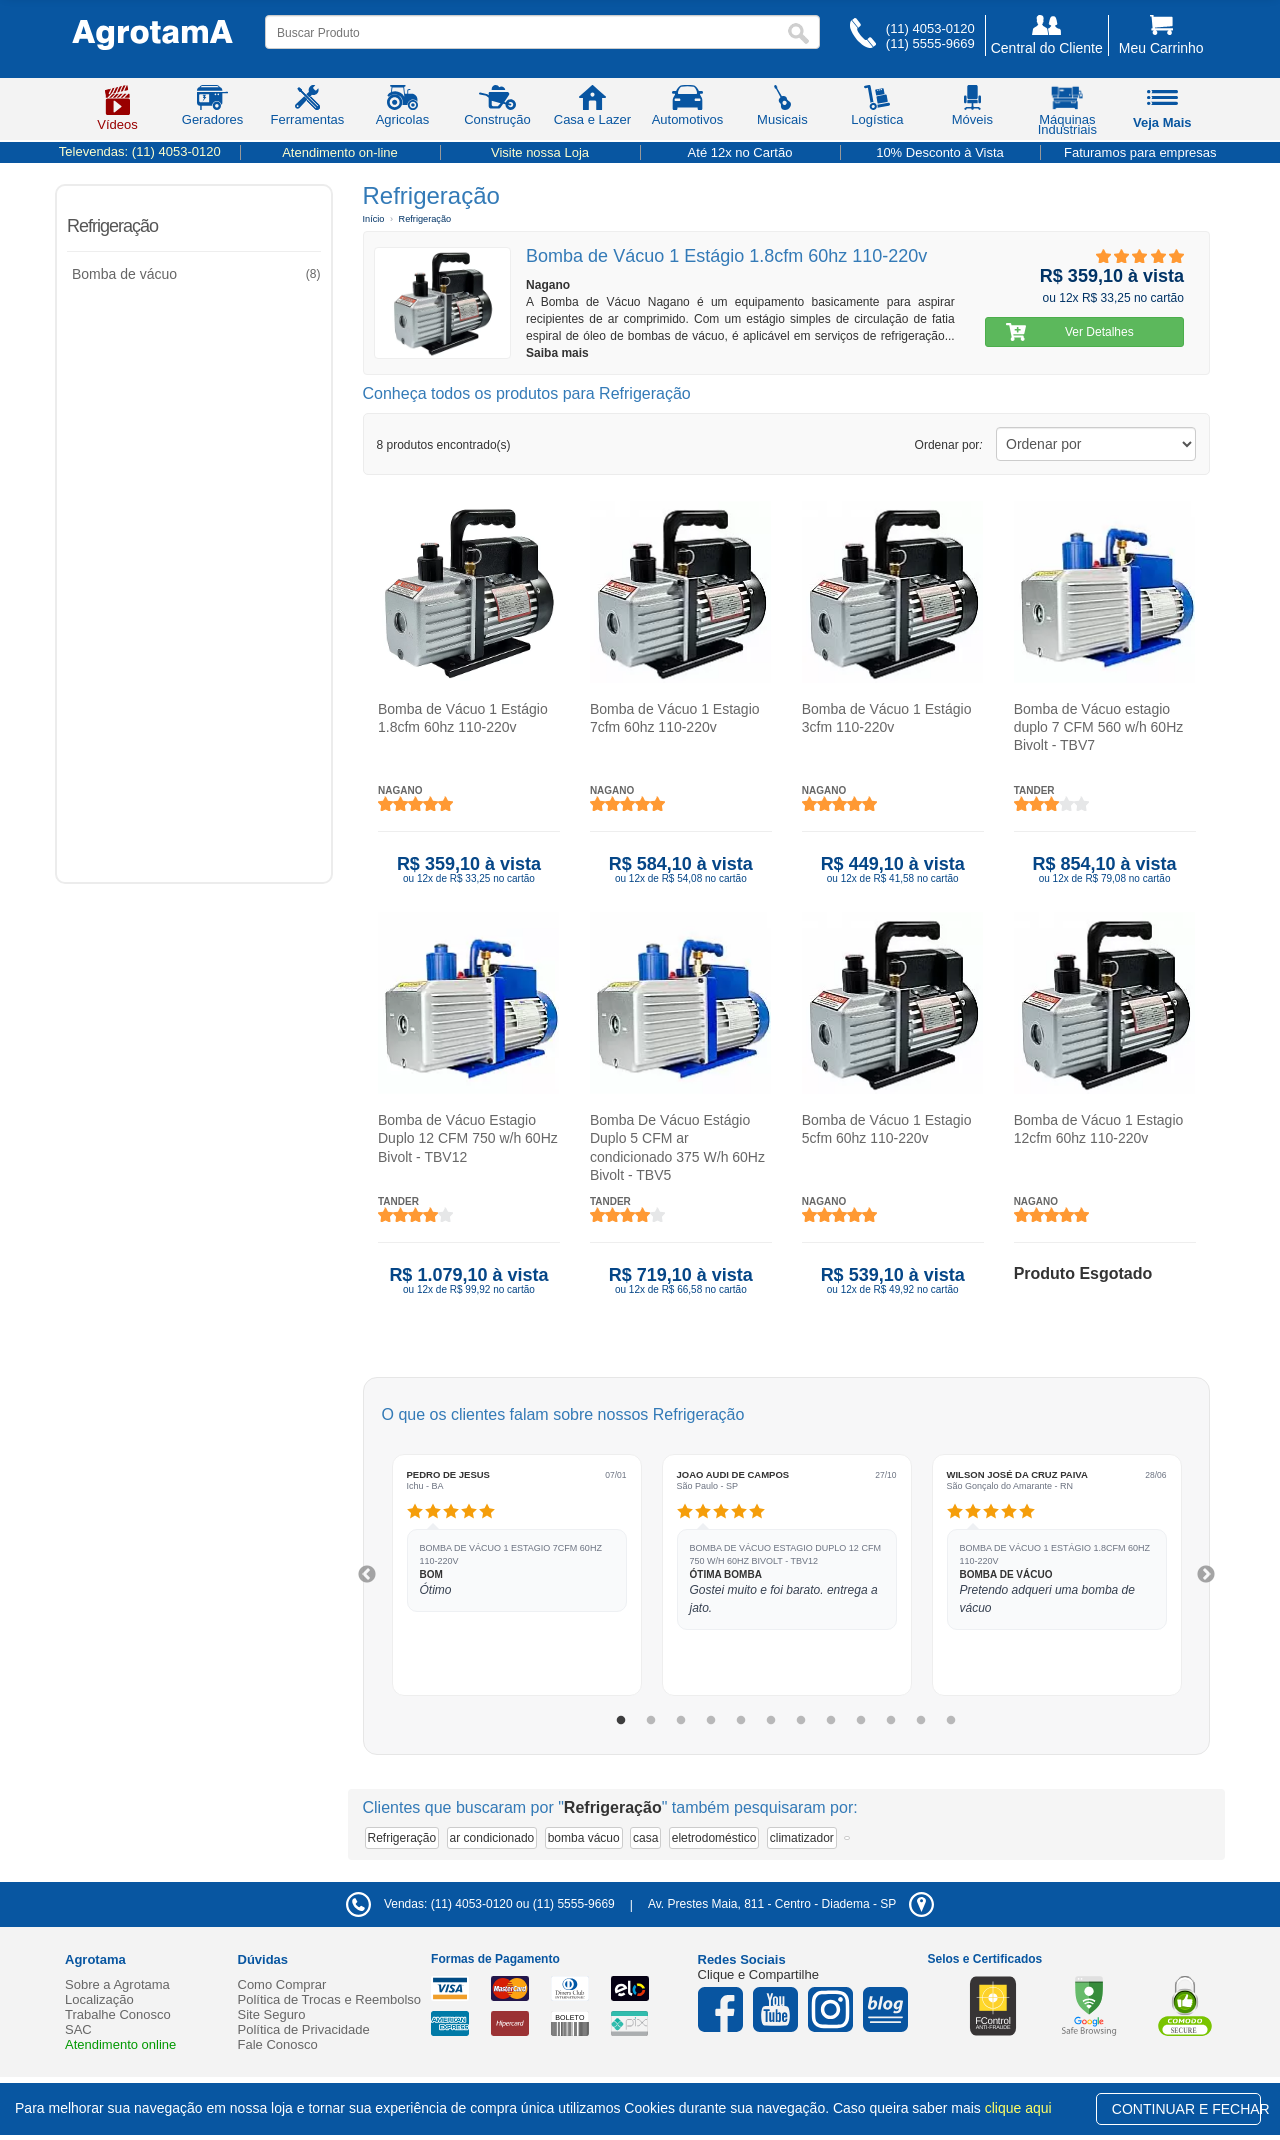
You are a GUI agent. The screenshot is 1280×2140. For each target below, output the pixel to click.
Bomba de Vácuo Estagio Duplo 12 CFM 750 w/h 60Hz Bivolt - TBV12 (468, 1138)
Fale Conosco (278, 2044)
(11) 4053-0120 (930, 28)
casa (645, 1838)
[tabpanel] (517, 1575)
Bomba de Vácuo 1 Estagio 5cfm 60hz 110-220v (886, 1129)
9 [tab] (861, 1721)
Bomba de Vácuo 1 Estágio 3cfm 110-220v (886, 718)
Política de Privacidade (304, 2029)
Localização (99, 1999)
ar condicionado (492, 1838)
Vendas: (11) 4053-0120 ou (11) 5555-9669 (480, 1904)
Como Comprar (282, 1984)
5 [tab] (741, 1721)
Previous (367, 1575)
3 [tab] (681, 1721)
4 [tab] (711, 1721)
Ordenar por (949, 445)
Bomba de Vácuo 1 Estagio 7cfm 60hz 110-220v (674, 718)
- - (791, 1904)
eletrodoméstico (714, 1838)
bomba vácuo (584, 1838)
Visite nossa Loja (540, 152)
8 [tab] (831, 1721)
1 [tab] (621, 1721)
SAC (78, 2029)
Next (1206, 1575)
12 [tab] (951, 1721)
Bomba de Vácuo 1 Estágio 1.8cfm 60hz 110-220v (463, 718)
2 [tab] (651, 1721)
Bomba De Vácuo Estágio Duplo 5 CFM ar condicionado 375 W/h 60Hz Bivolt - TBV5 (676, 1147)
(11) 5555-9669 (930, 43)
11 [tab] (921, 1721)
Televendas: (140, 151)
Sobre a (117, 1984)
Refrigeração (112, 226)
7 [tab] (801, 1721)
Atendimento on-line (340, 152)
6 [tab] (771, 1721)
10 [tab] (891, 1721)
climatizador (802, 1838)
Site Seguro (272, 2014)
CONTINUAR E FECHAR (1186, 2109)
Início (374, 219)
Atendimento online (120, 2044)
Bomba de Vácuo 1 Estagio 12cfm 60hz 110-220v (1098, 1129)
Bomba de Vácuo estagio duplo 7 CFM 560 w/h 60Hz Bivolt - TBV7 (1098, 727)
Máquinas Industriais (1067, 114)
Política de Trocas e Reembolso (330, 1999)
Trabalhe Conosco (118, 2014)
